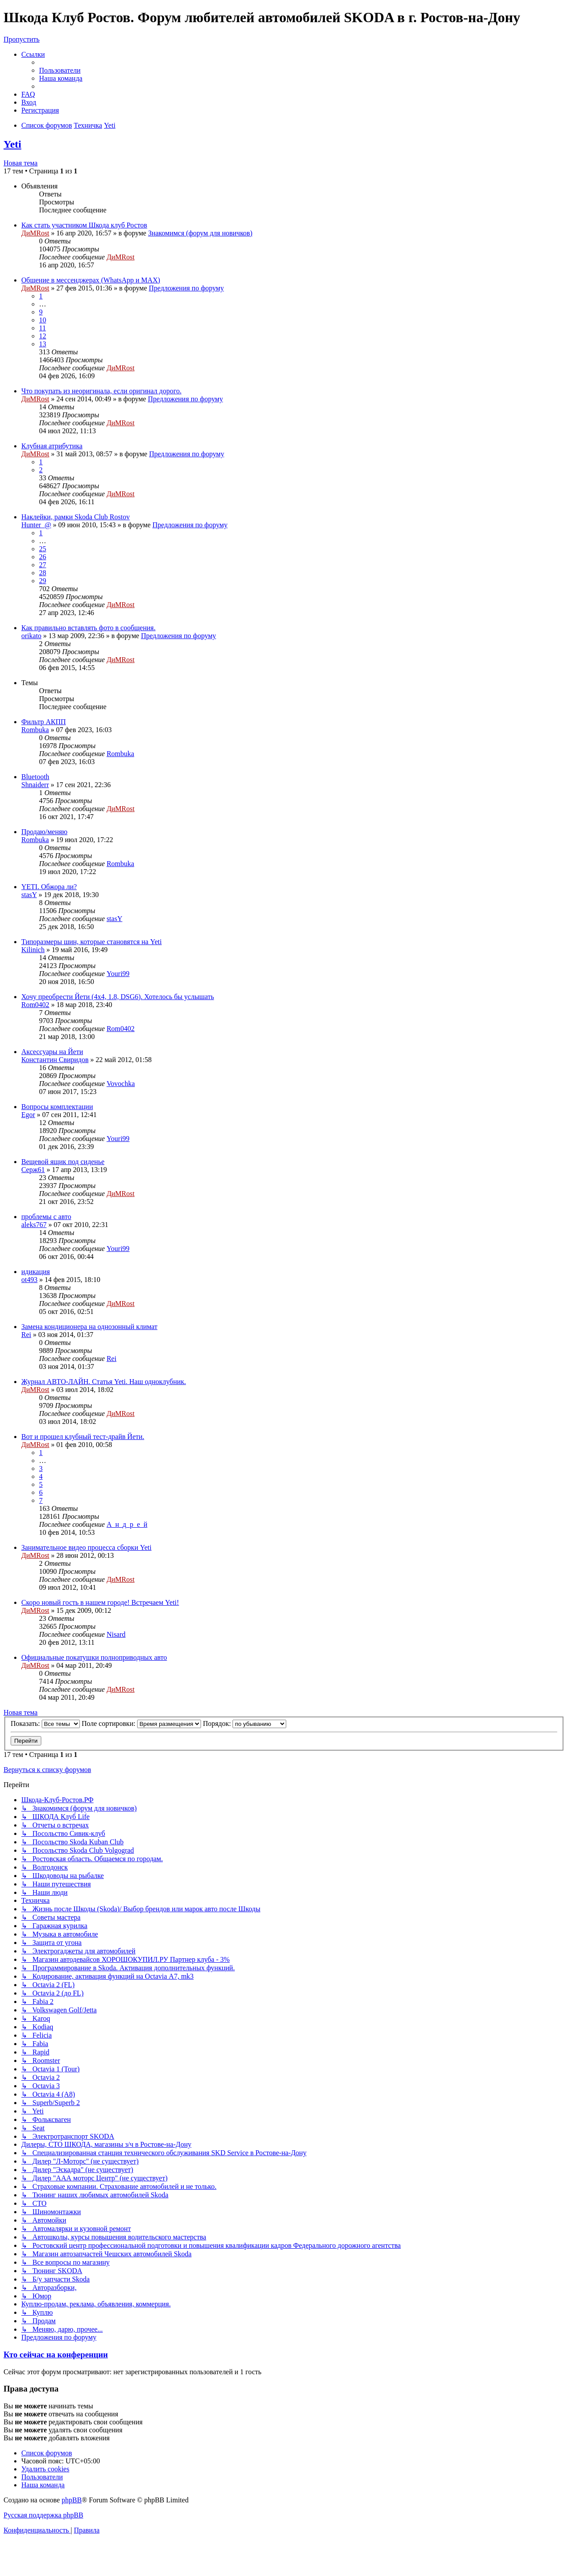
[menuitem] (60, 70)
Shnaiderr (35, 784)
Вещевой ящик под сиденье (62, 1161)
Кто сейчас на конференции (56, 2354)
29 (42, 580)
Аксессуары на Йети (52, 1051)
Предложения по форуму (186, 288)
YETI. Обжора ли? (49, 886)
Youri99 (118, 973)
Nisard (116, 1634)
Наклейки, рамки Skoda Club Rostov (75, 517)
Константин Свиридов (55, 1059)
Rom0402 (35, 1004)
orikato (31, 635)
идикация (35, 1271)
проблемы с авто (46, 1216)
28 (42, 572)
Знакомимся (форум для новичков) (200, 233)
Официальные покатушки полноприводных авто (94, 1657)
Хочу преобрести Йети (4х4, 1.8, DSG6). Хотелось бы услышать (117, 996)
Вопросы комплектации (57, 1106)
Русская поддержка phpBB (43, 2515)
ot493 (29, 1279)
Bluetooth (35, 776)
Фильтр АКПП (43, 721)
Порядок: (244, 1723)
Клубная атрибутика (52, 446)
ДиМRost (35, 233)
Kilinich (32, 949)
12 (42, 336)
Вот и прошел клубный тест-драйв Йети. (82, 1436)
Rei (26, 1334)
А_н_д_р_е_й (126, 1524)
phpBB (72, 2500)
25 (42, 549)
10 (42, 320)
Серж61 (33, 1169)
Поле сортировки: (141, 1723)
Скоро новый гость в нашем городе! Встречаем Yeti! (100, 1602)
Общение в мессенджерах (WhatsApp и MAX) (90, 280)
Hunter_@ (36, 525)
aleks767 (34, 1224)
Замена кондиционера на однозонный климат (89, 1326)
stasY (29, 894)
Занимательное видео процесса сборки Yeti (86, 1547)
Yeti (12, 144)
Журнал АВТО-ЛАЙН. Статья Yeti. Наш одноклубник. (103, 1381)
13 (42, 344)
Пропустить (21, 39)
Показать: (45, 1723)
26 (42, 557)
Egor (28, 1114)
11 (42, 328)
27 (42, 565)
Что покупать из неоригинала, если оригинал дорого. (101, 391)
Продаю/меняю (44, 831)
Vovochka (120, 1083)
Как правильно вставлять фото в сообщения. (88, 627)
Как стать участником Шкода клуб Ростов (84, 225)
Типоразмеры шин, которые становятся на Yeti (91, 941)
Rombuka (35, 729)
